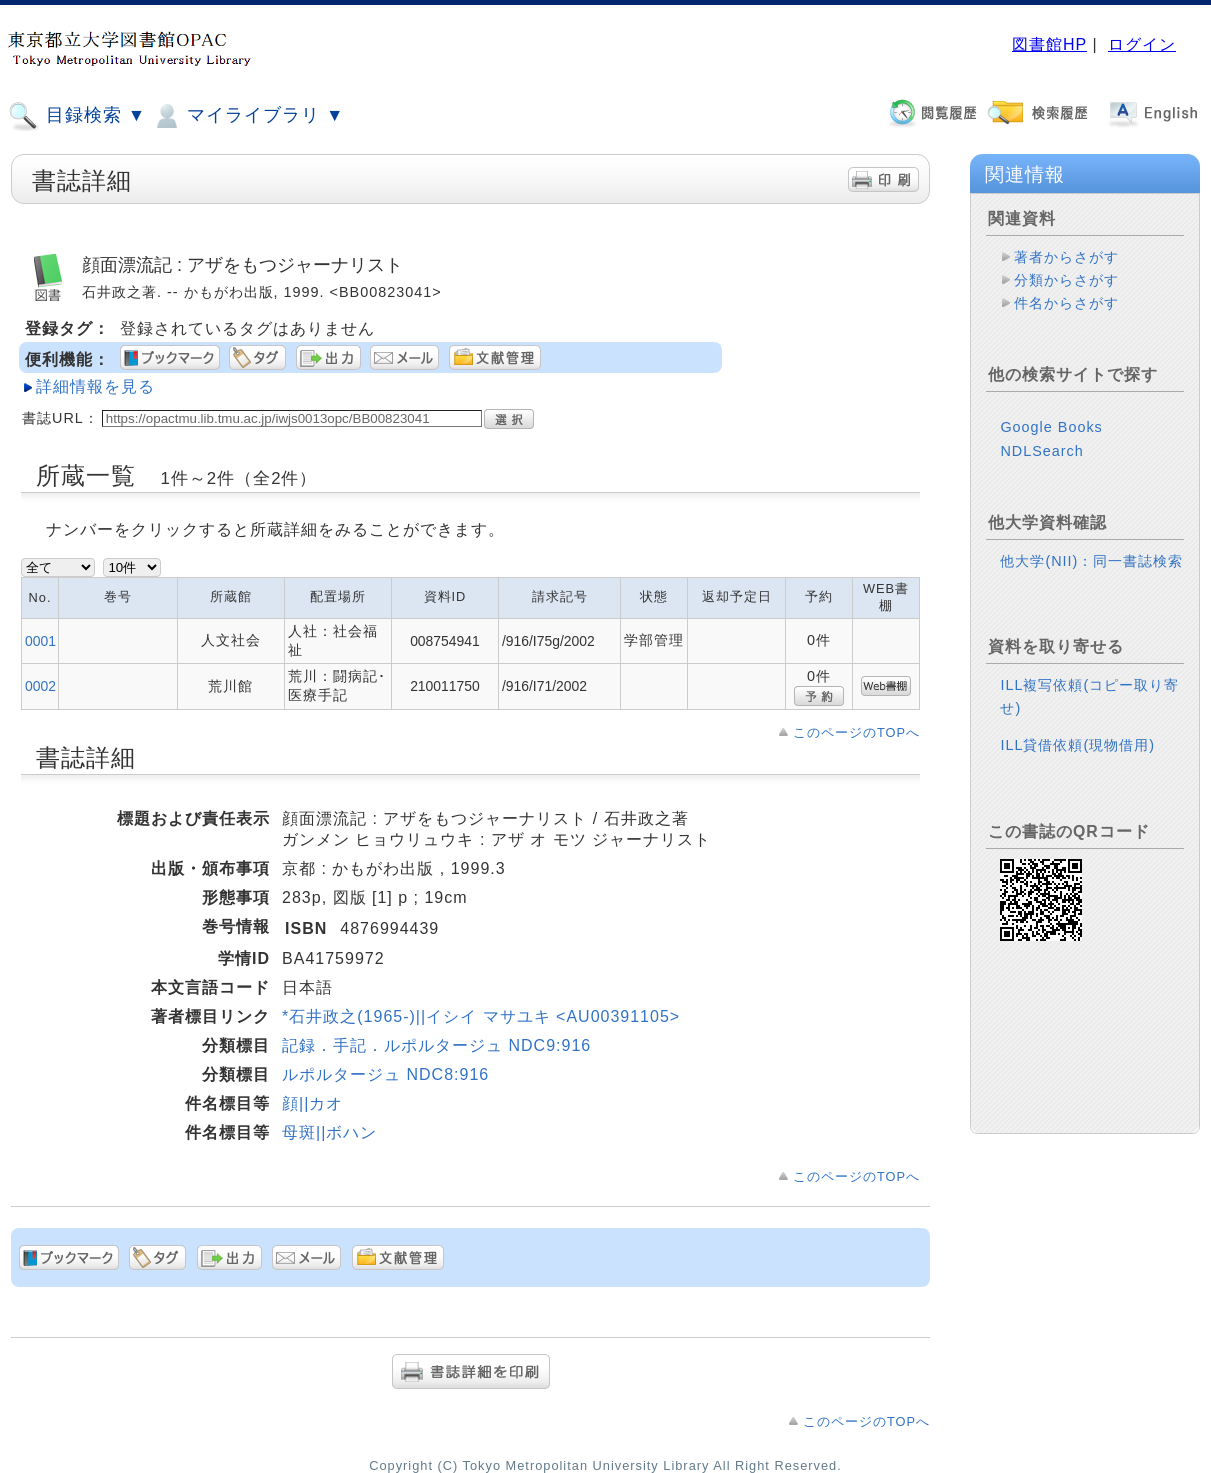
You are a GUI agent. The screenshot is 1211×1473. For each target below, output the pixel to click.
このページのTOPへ (856, 732)
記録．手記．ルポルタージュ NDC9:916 (436, 1045)
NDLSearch (1041, 451)
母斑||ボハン (329, 1132)
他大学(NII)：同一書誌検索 (1091, 561)
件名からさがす (1066, 303)
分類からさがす (1066, 280)
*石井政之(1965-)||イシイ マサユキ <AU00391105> (481, 1016)
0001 (40, 641)
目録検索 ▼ (77, 116)
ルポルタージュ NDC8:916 (385, 1074)
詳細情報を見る (95, 386)
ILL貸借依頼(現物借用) (1077, 745)
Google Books (1051, 427)
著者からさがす (1066, 257)
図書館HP (1049, 44)
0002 (40, 686)
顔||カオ (312, 1103)
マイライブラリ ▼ (247, 116)
